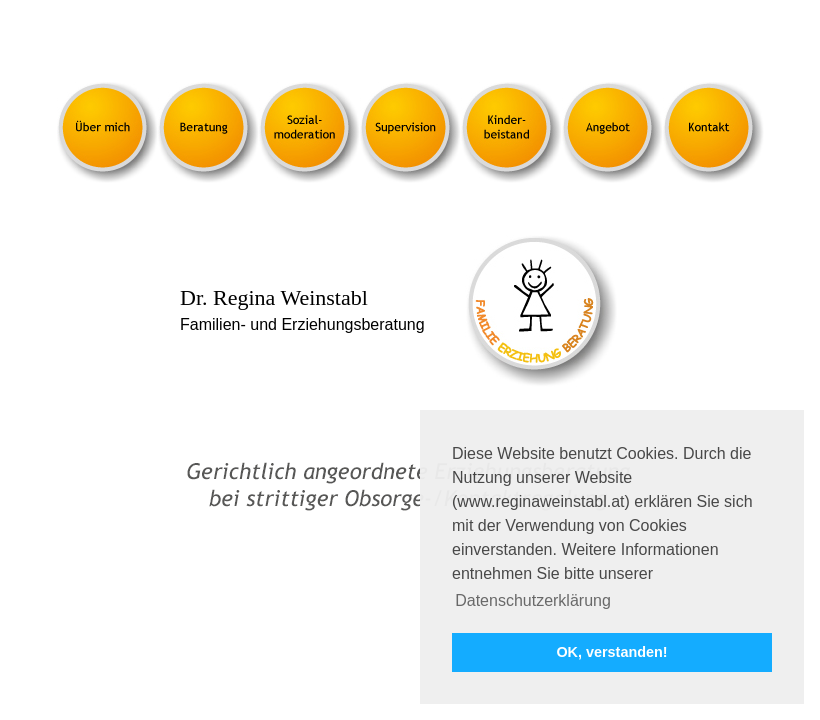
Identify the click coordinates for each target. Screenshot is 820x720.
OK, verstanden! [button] (611, 652)
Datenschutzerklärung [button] (533, 600)
